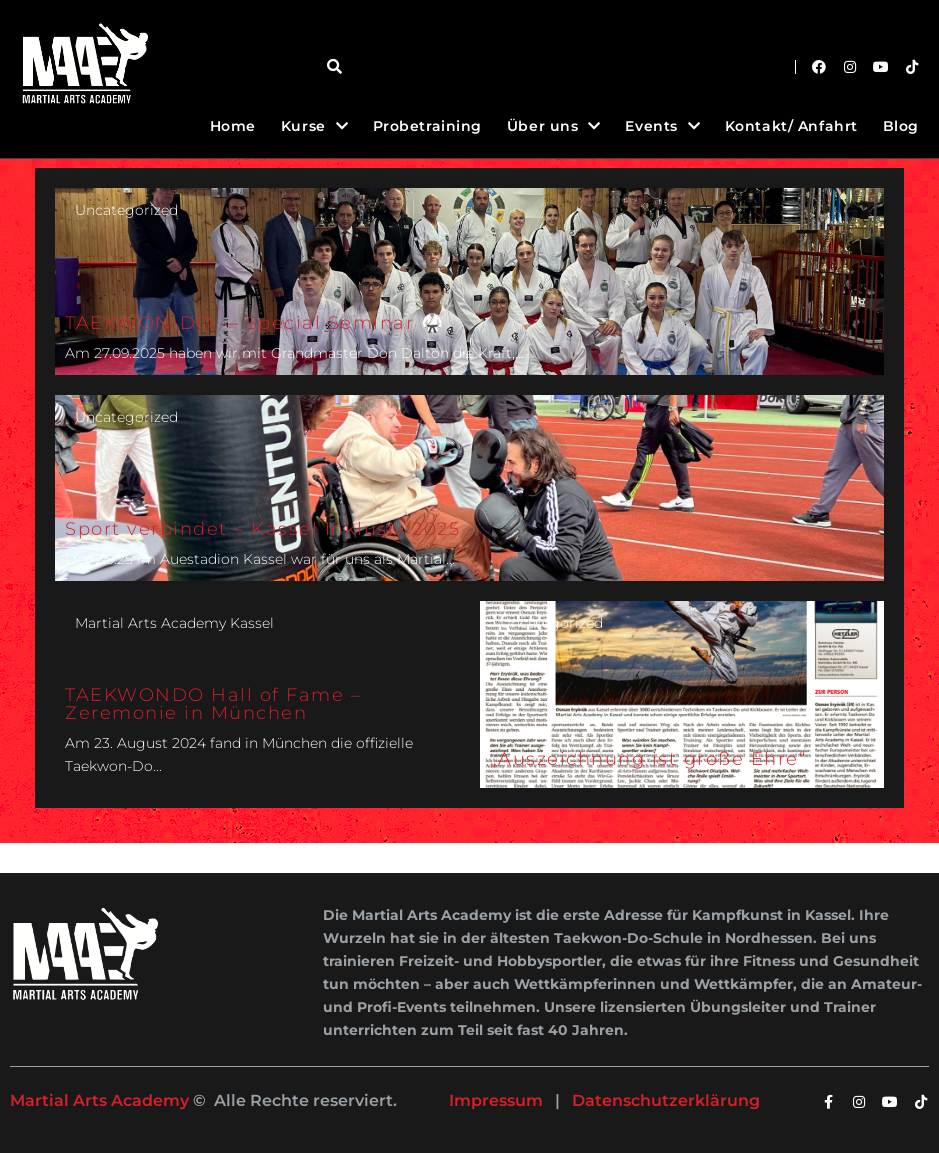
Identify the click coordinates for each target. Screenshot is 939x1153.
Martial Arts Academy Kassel (174, 623)
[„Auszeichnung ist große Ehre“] (682, 694)
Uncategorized (126, 210)
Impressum (496, 1100)
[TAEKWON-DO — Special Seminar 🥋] (469, 281)
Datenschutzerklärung (666, 1100)
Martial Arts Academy (99, 1100)
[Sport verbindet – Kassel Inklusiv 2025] (469, 488)
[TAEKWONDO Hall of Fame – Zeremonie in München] (257, 694)
